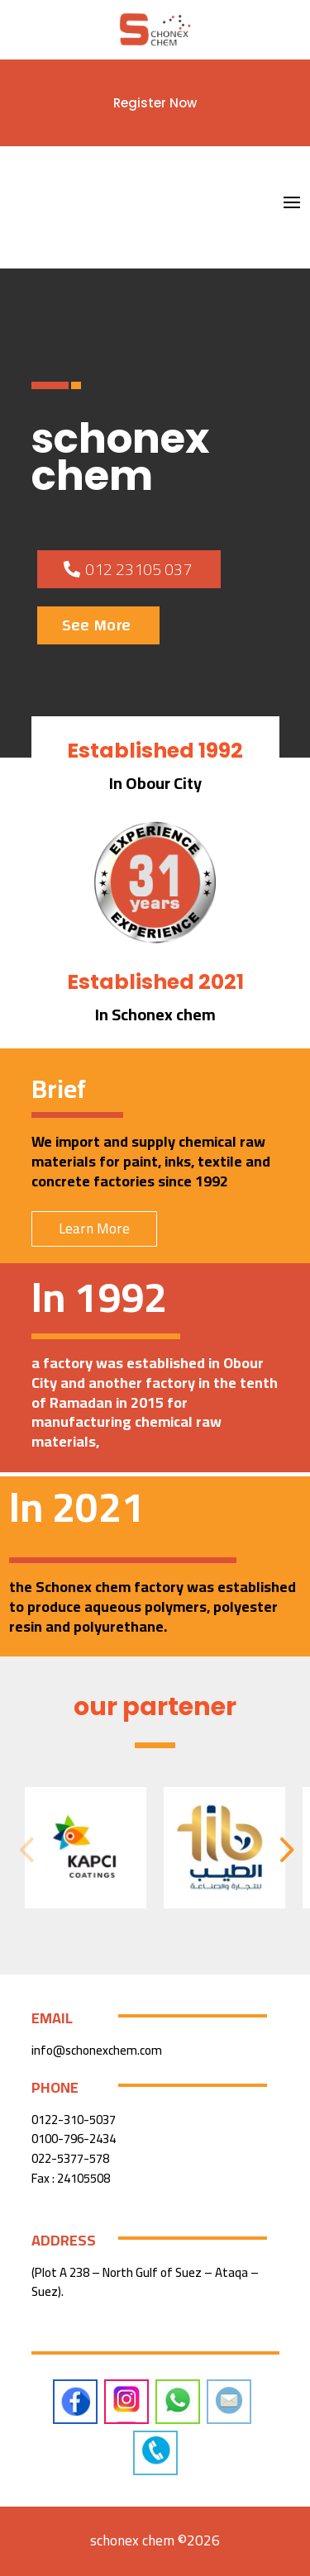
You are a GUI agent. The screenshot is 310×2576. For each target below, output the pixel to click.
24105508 (83, 2178)
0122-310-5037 (73, 2120)
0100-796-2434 (73, 2139)
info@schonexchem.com (96, 2050)
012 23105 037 (138, 569)
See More (96, 625)
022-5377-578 (70, 2158)
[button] (284, 1848)
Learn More (94, 1228)
